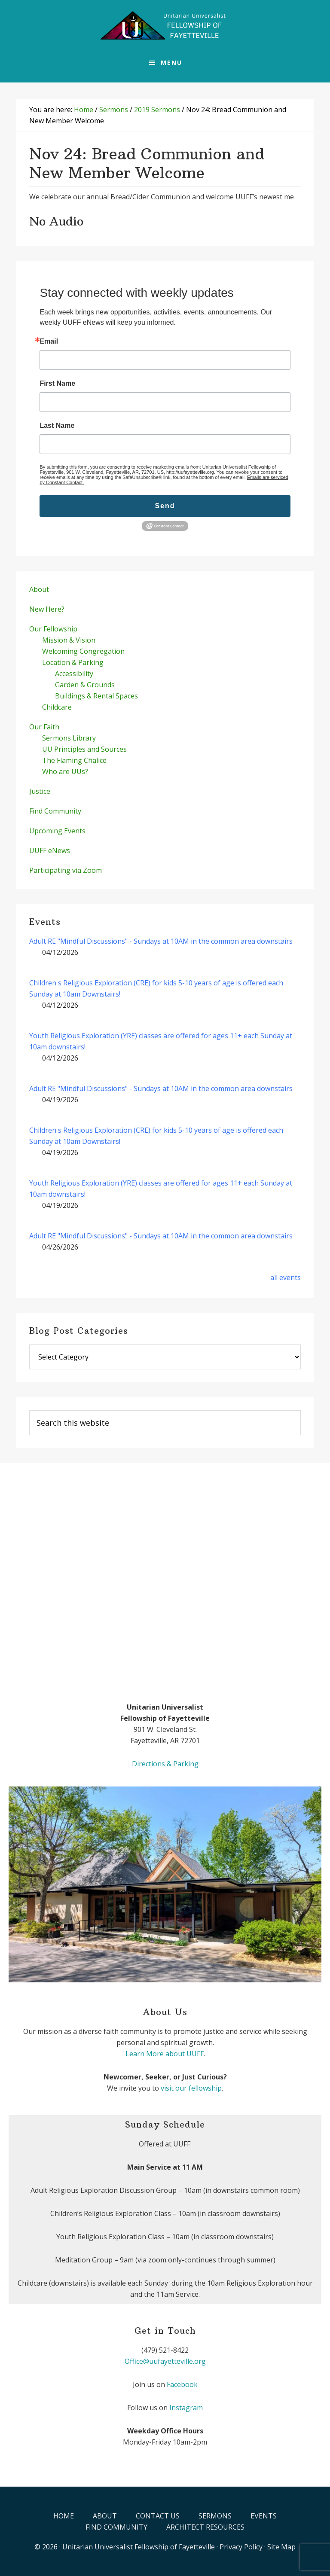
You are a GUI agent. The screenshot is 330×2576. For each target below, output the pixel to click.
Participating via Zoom (65, 870)
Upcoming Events (57, 830)
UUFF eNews (49, 850)
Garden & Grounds (85, 684)
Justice (39, 791)
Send (165, 505)
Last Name (57, 425)
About (39, 589)
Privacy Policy (241, 2547)
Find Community (55, 811)
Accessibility (74, 673)
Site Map (281, 2547)
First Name (57, 383)
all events (285, 1277)
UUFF (165, 26)
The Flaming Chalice (74, 760)
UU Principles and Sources (84, 749)
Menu (171, 62)
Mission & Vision (68, 640)
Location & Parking (73, 662)
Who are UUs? (65, 771)
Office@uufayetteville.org (165, 2361)
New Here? (46, 609)
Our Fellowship (53, 629)
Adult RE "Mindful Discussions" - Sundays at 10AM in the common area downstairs (161, 941)
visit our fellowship (191, 2088)
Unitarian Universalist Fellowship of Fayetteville (138, 2547)
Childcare (57, 707)
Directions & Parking (165, 1763)
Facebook (182, 2384)
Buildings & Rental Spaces (96, 696)
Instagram (186, 2407)
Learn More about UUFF (164, 2053)
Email (49, 341)
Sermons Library (69, 738)
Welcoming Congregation (83, 651)
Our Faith (44, 727)
